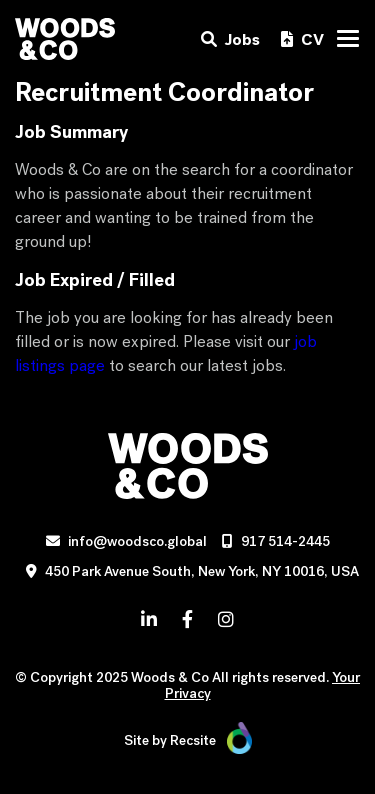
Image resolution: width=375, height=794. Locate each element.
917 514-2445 (285, 541)
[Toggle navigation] (348, 38)
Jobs (230, 39)
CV (302, 39)
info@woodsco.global (137, 541)
